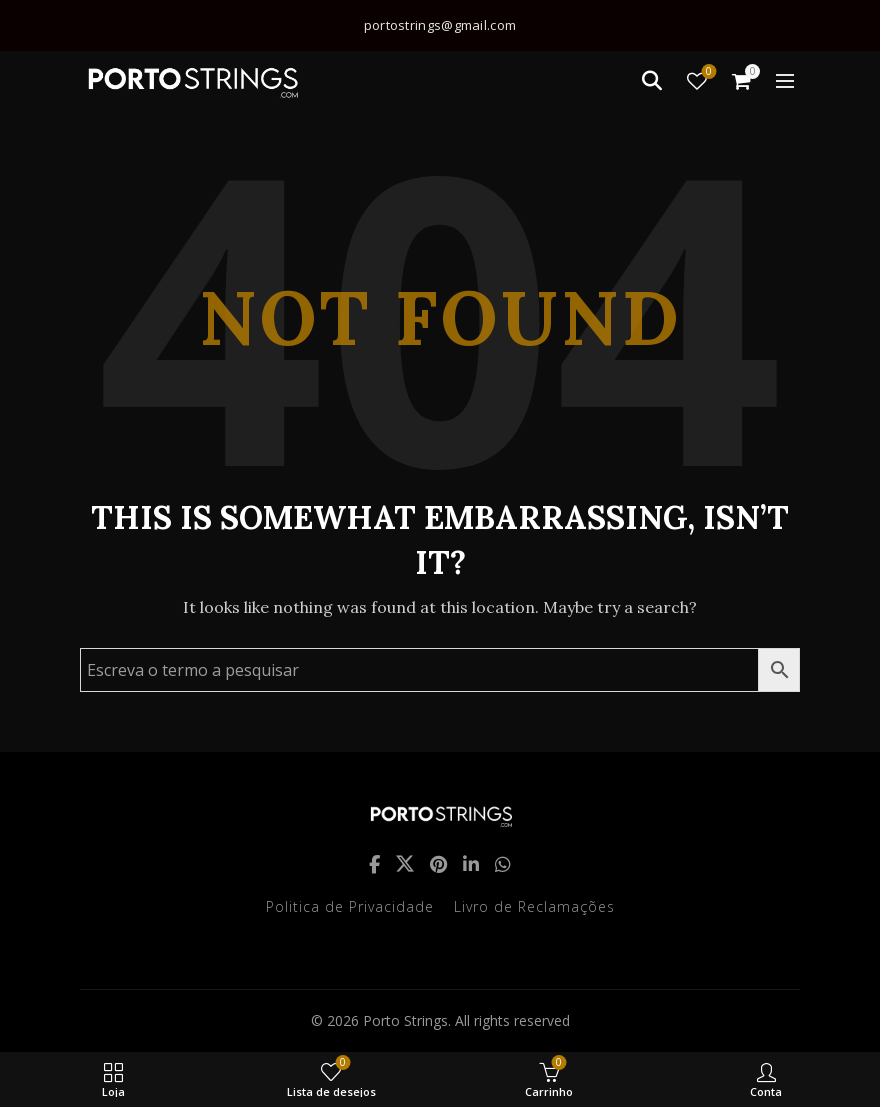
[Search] (652, 81)
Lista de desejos (707, 72)
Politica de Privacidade (350, 906)
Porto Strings (405, 1020)
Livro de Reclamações (534, 906)
